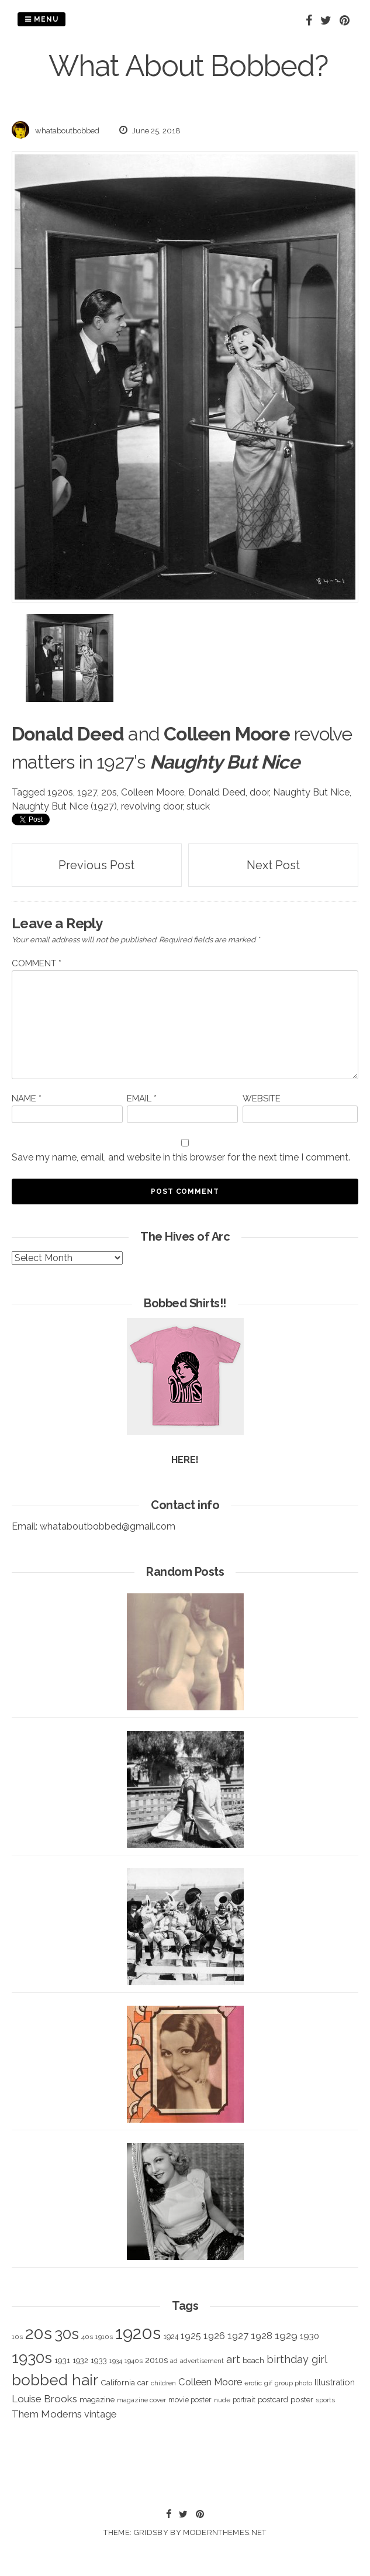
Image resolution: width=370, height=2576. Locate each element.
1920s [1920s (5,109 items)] (138, 2333)
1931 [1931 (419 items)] (62, 2360)
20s (109, 792)
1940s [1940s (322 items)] (134, 2361)
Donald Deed (216, 792)
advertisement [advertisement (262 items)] (202, 2360)
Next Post (273, 865)
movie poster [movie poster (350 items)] (190, 2399)
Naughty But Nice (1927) (64, 806)
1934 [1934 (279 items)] (115, 2361)
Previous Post (96, 865)
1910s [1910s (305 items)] (104, 2337)
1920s (60, 792)
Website (262, 1098)
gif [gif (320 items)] (268, 2383)
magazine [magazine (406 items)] (97, 2399)
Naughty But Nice (311, 792)
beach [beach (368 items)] (253, 2360)
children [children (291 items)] (163, 2383)
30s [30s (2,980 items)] (66, 2334)
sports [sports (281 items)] (325, 2400)
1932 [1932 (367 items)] (80, 2360)
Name (27, 1098)
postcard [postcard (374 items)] (273, 2399)
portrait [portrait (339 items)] (244, 2399)
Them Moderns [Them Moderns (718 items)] (47, 2414)
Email (142, 1098)
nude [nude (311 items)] (222, 2400)
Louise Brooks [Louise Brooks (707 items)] (44, 2399)
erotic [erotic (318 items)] (253, 2383)
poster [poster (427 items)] (302, 2399)
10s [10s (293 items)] (17, 2337)
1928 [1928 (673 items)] (261, 2335)
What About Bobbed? (188, 66)
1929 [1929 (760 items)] (286, 2335)
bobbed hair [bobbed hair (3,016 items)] (55, 2380)
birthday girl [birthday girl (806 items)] (297, 2359)
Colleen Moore (152, 792)
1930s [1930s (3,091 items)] (32, 2357)
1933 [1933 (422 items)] (99, 2360)
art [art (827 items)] (233, 2359)
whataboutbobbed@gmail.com (107, 1526)
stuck (198, 806)
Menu (41, 19)
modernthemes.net (224, 2532)
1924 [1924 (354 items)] (170, 2336)
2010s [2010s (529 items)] (156, 2360)
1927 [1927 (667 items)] (237, 2335)
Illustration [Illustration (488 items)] (334, 2382)
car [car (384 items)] (142, 2382)
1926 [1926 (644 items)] (214, 2335)
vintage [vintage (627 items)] (100, 2414)
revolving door (151, 806)
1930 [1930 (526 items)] (309, 2336)
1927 (87, 792)
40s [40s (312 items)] (87, 2337)
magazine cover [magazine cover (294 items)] (141, 2400)
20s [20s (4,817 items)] (38, 2333)
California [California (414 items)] (118, 2382)
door (259, 792)
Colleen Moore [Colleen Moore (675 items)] (210, 2382)
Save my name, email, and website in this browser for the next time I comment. (181, 1157)
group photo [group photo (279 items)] (293, 2383)
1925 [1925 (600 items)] (191, 2335)
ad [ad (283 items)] (174, 2361)
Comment (36, 963)
